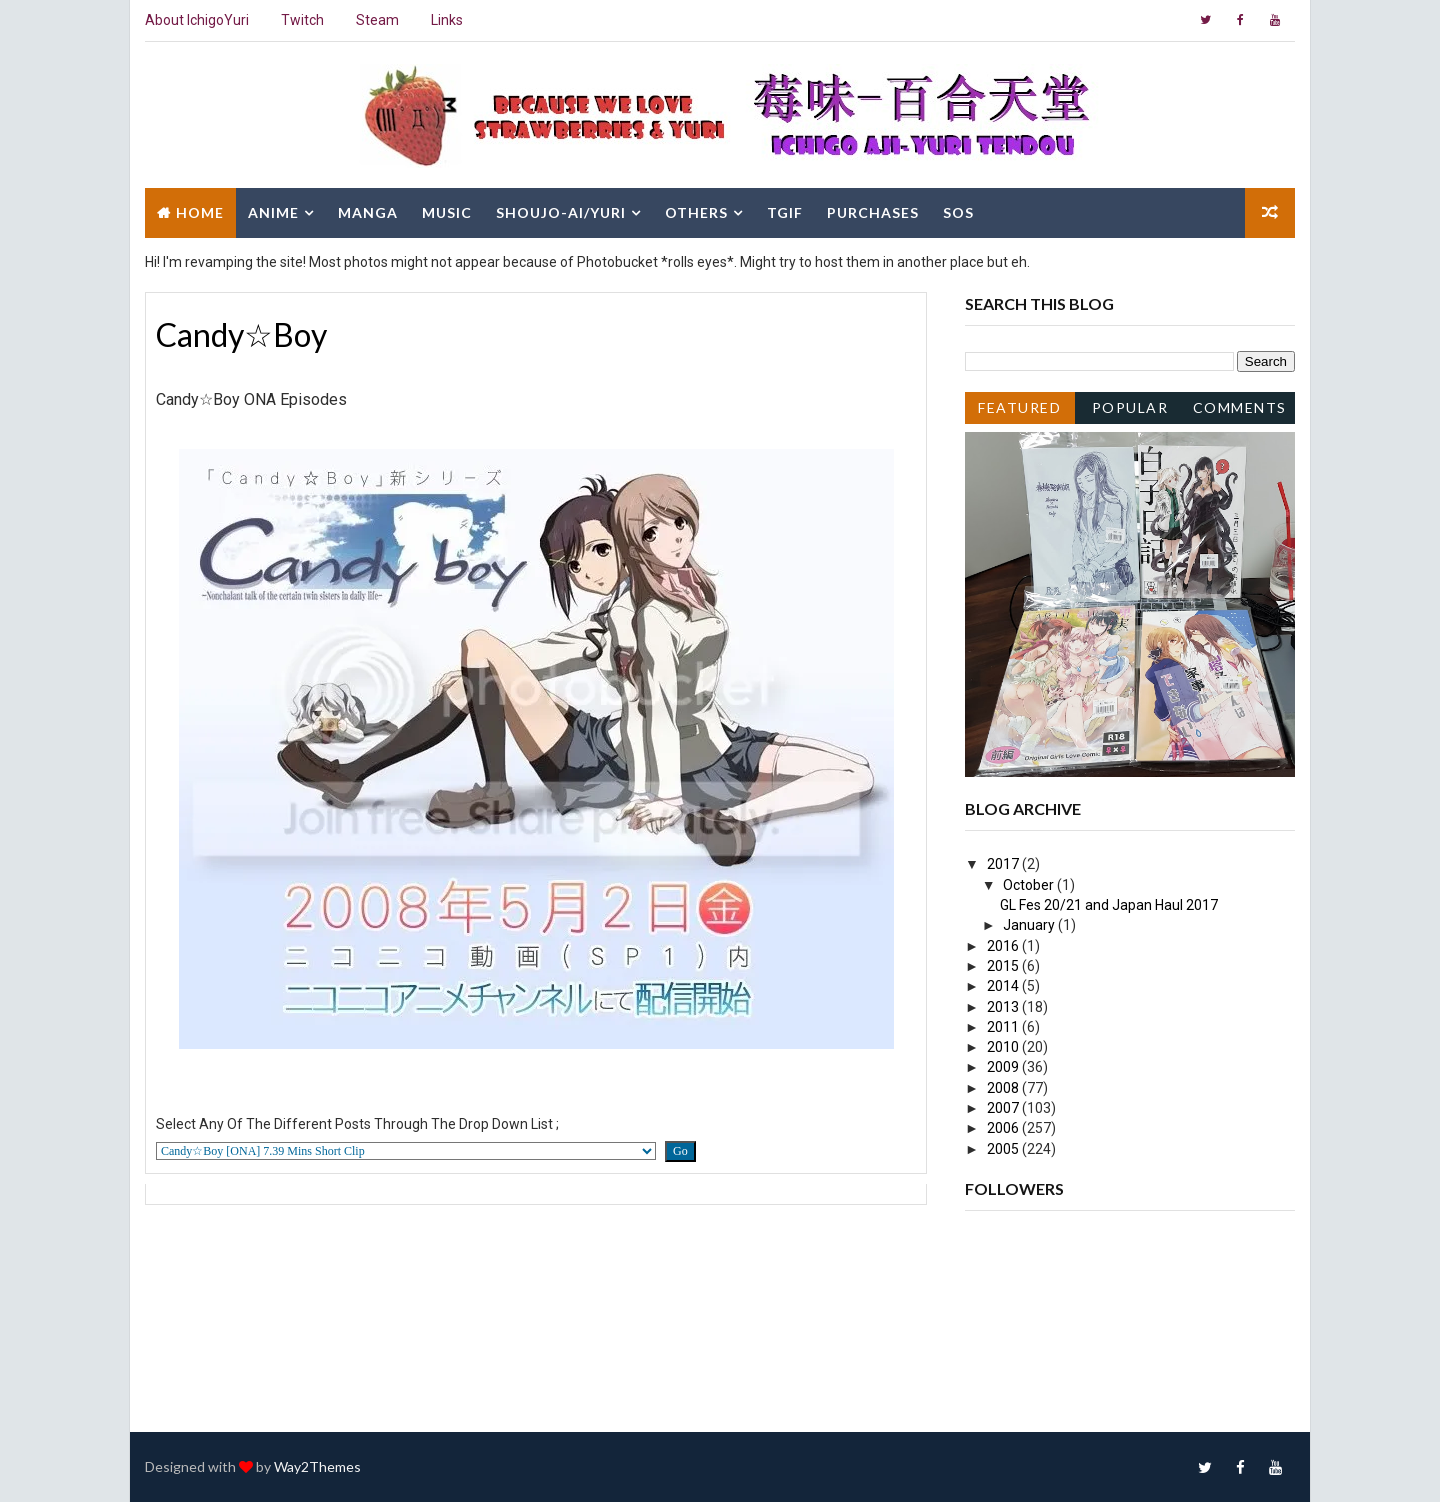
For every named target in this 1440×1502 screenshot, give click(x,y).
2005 (1004, 1149)
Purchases (873, 212)
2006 (1004, 1128)
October (1030, 885)
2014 (1004, 986)
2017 (1004, 864)
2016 (1004, 946)
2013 (1004, 1007)
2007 (1004, 1108)
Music (447, 212)
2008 (1004, 1088)
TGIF (785, 212)
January (1030, 925)
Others (696, 212)
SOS (958, 212)
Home (200, 212)
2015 (1004, 966)
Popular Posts (1130, 411)
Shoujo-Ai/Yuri (561, 212)
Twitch (302, 20)
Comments (1240, 407)
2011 (1004, 1027)
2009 (1004, 1067)
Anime (273, 212)
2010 (1004, 1047)
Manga (368, 212)
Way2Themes (317, 1466)
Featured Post (1019, 411)
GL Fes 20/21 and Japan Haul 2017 (1109, 905)
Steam (377, 20)
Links (447, 20)
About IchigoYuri (197, 20)
